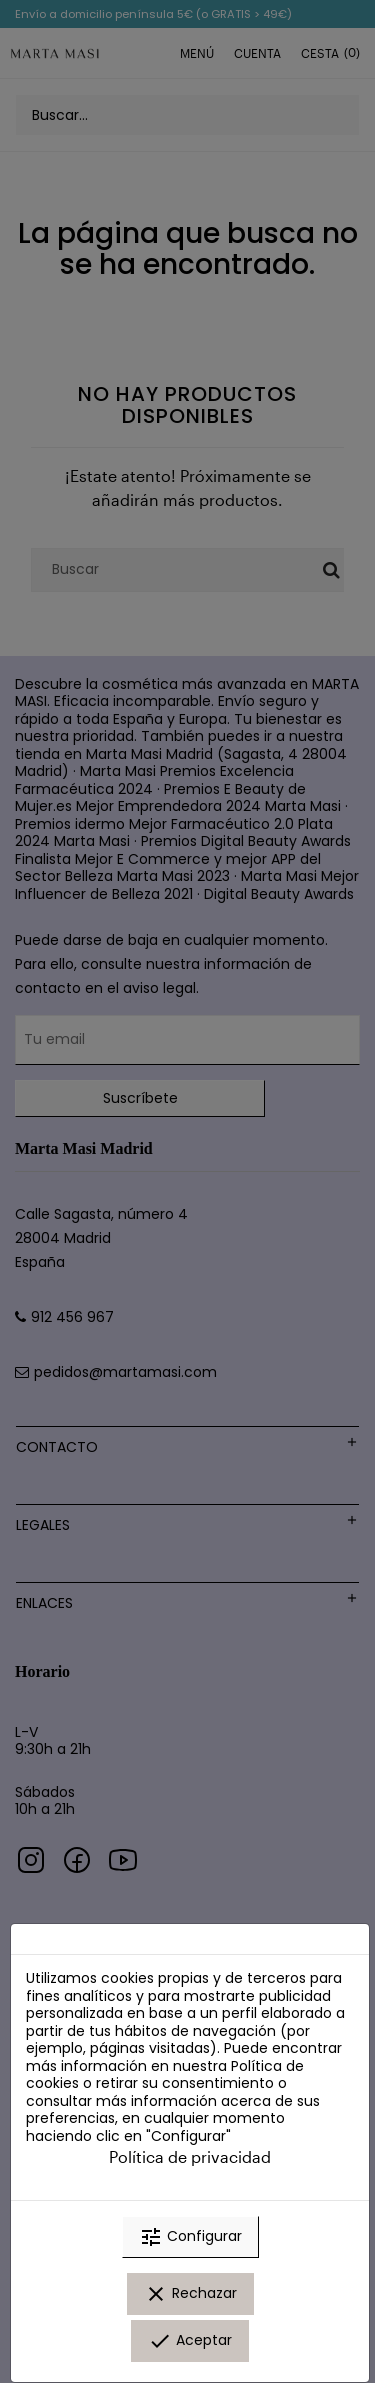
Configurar (190, 2237)
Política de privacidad (190, 2156)
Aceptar (190, 2341)
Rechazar (190, 2294)
